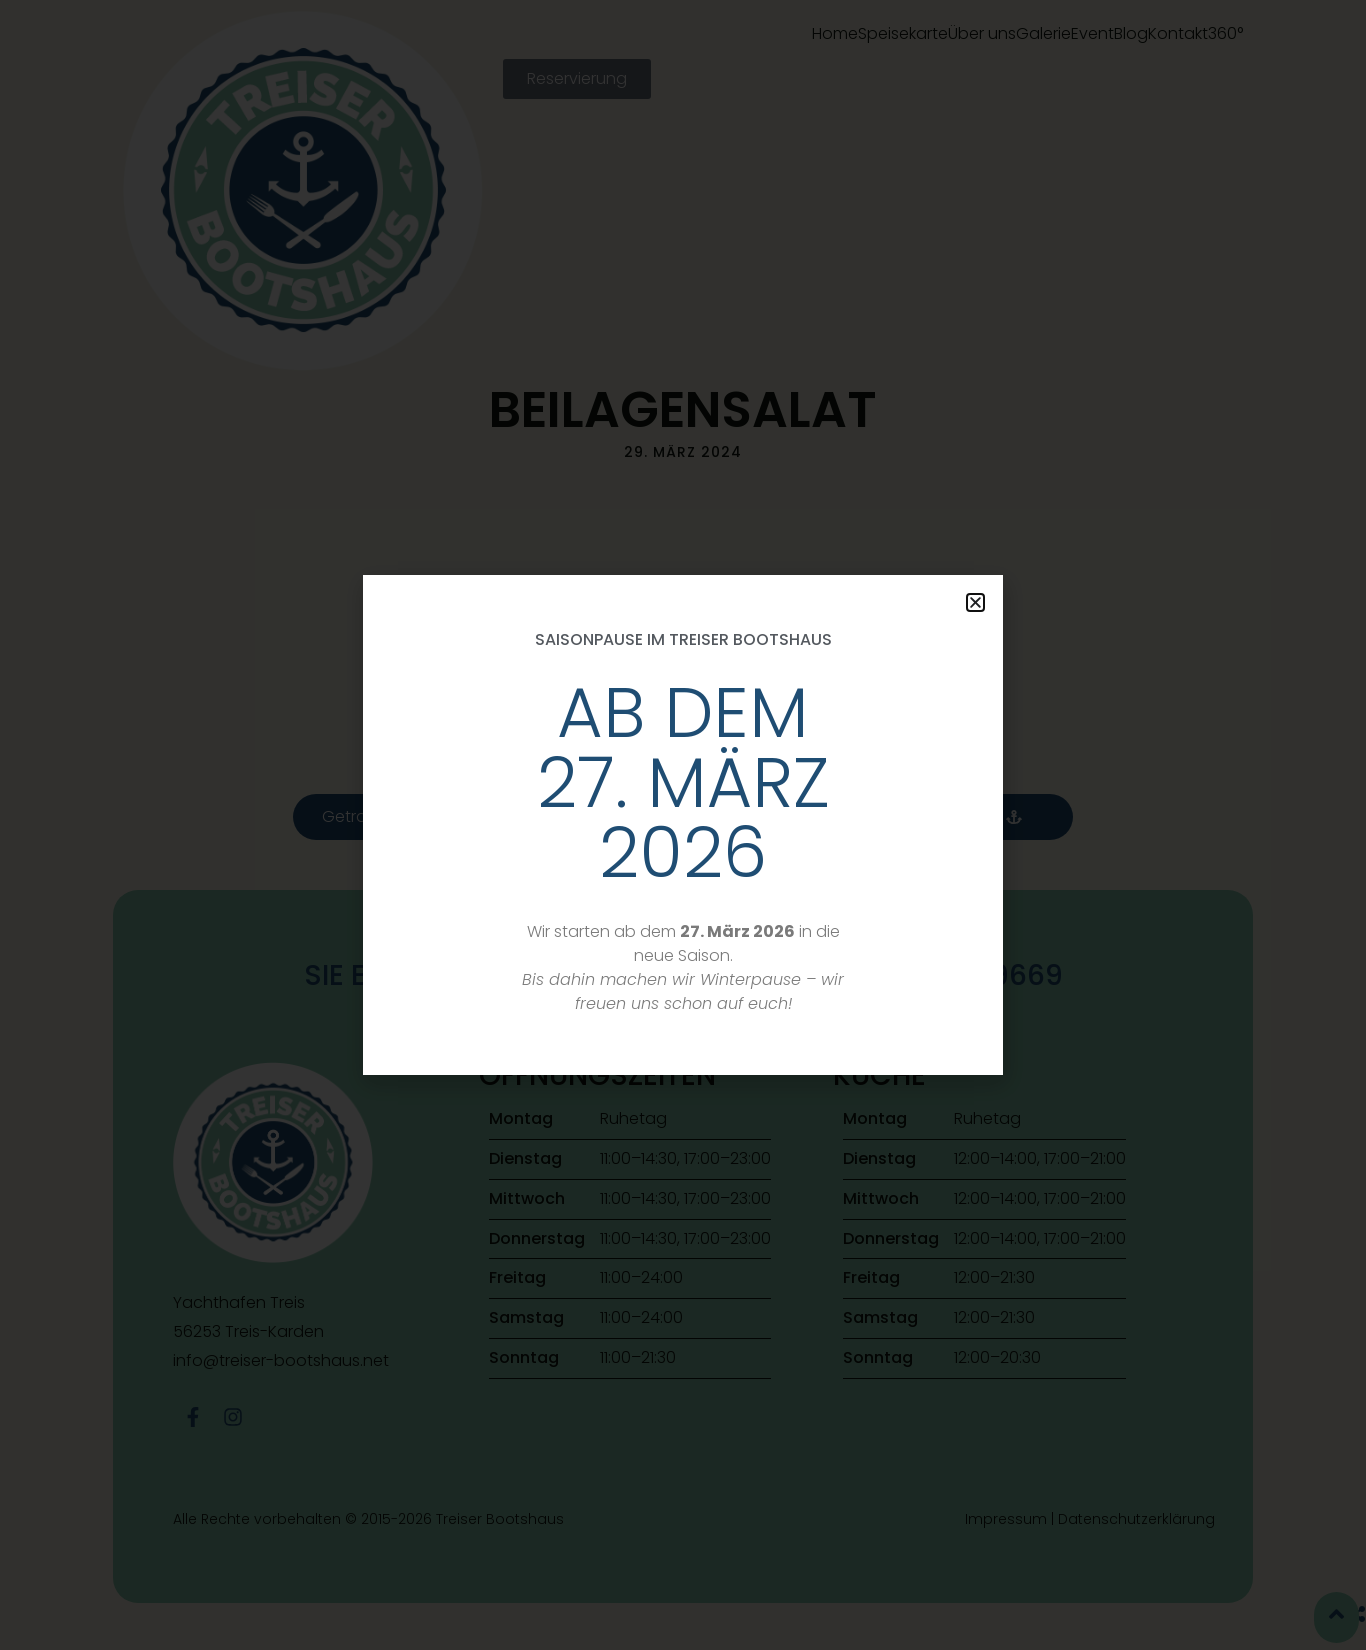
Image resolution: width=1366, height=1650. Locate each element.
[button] (975, 602)
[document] (683, 825)
